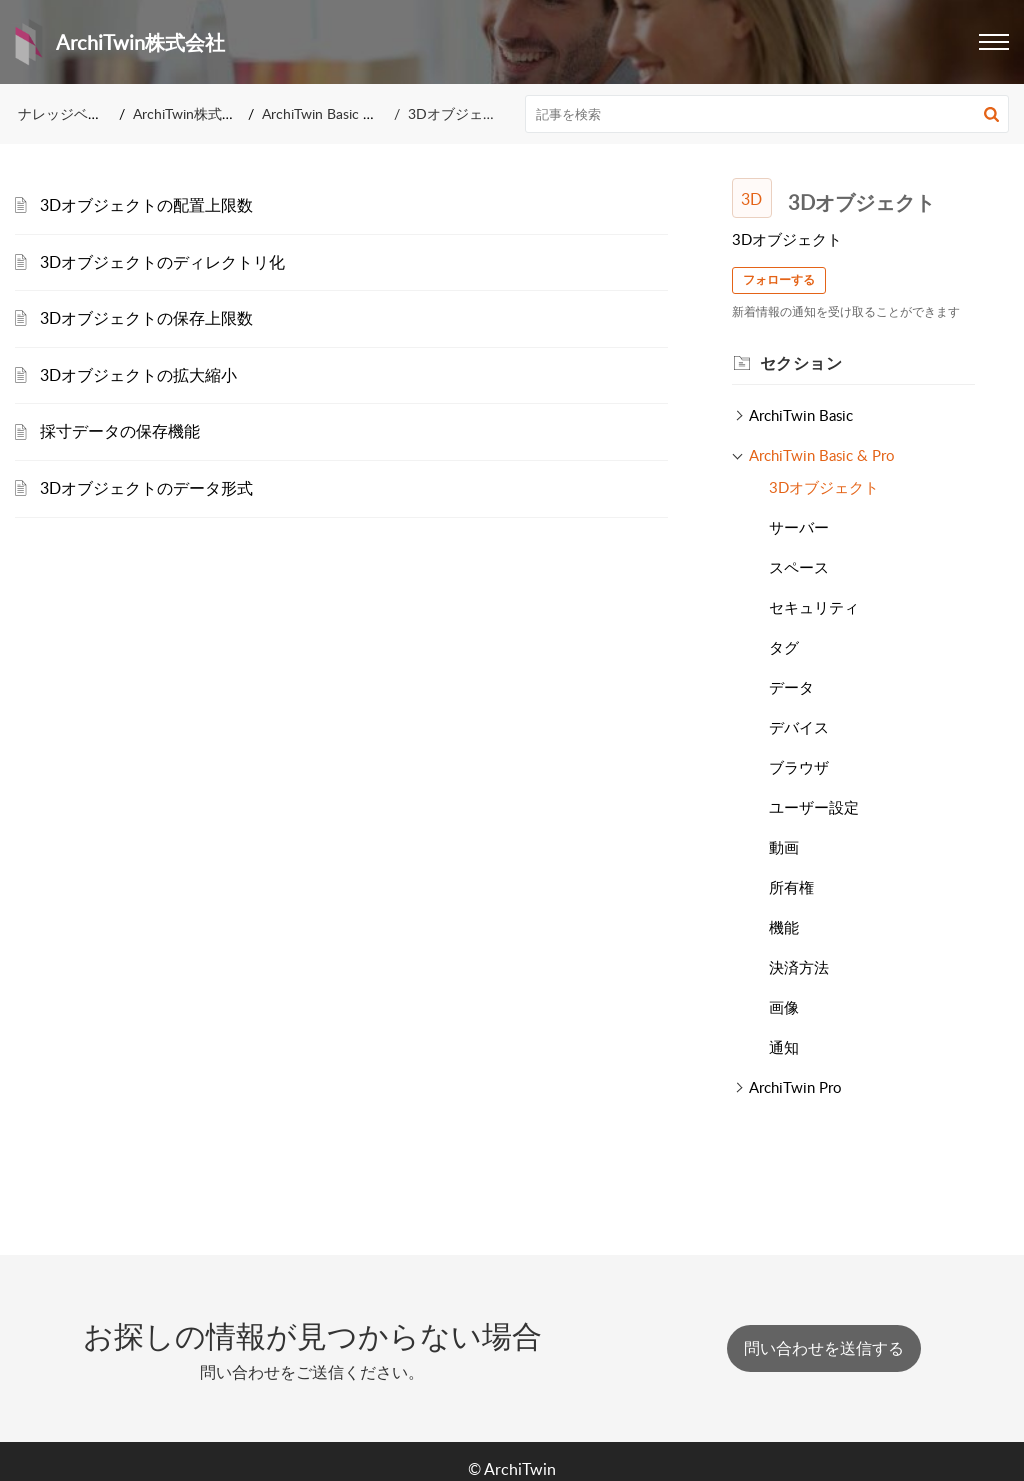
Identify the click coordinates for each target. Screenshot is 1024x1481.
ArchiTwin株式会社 (191, 113)
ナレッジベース (67, 113)
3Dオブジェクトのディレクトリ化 (162, 262)
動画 (784, 847)
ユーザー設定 (814, 807)
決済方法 (799, 967)
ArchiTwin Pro (795, 1087)
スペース (799, 567)
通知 (784, 1047)
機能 (784, 927)
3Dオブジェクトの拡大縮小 (138, 375)
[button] (991, 114)
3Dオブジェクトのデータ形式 (146, 488)
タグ (784, 647)
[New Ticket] (824, 1348)
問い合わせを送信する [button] (824, 1348)
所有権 (791, 887)
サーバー (799, 527)
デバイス (799, 727)
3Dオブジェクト (824, 487)
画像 (784, 1007)
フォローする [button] (779, 279)
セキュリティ (814, 607)
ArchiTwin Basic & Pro (330, 113)
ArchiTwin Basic (801, 415)
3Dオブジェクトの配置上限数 (146, 205)
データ (791, 687)
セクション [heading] (801, 363)
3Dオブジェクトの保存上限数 (146, 318)
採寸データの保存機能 (120, 431)
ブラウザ (799, 767)
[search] (767, 114)
